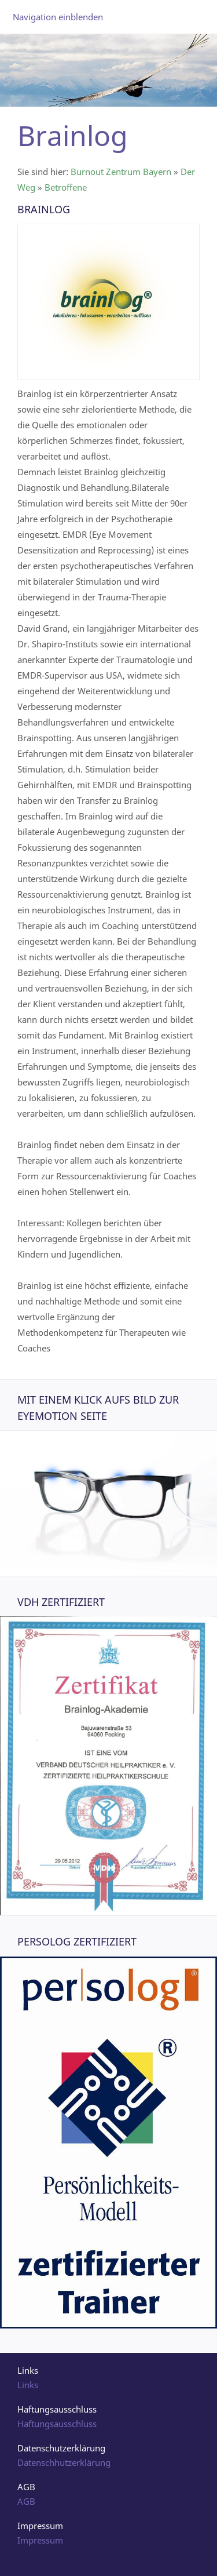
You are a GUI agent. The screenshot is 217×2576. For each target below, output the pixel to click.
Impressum (40, 2540)
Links (27, 2385)
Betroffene (66, 187)
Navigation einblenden (58, 17)
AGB (26, 2501)
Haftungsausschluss (57, 2423)
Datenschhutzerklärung (64, 2462)
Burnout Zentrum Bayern (121, 171)
